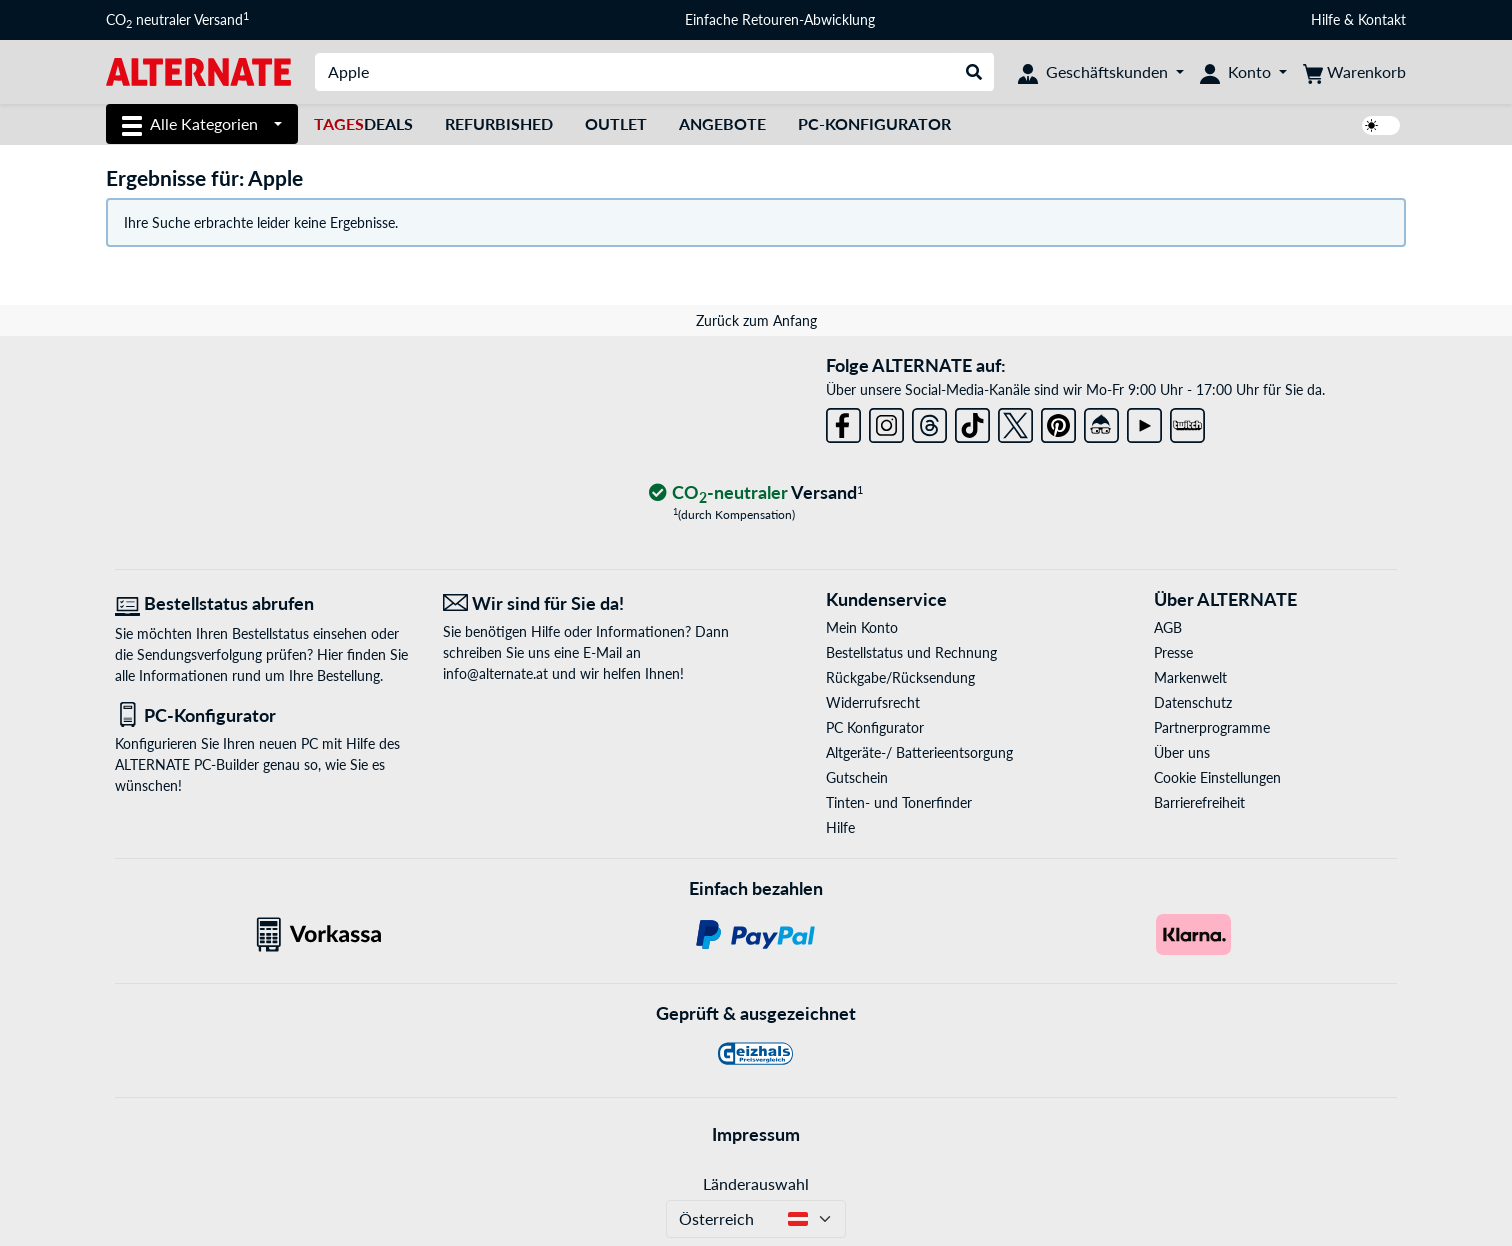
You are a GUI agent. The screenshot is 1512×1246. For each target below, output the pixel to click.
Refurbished (499, 123)
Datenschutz (1193, 702)
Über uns (1182, 752)
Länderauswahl (756, 1183)
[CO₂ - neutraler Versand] (756, 493)
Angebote (722, 123)
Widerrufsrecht (873, 702)
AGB (1168, 627)
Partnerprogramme (1212, 727)
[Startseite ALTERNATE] (198, 70)
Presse (1173, 652)
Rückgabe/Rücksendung (900, 677)
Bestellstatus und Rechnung (911, 652)
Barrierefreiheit (1199, 802)
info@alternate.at (495, 673)
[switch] (1381, 125)
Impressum (756, 1134)
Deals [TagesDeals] (363, 123)
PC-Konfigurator (874, 123)
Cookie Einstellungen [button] (1217, 777)
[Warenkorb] (1354, 72)
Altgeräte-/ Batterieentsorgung (919, 752)
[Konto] (1243, 72)
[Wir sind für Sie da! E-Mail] (592, 603)
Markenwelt (1190, 677)
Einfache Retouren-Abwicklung (780, 19)
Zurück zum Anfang (756, 320)
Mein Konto (862, 627)
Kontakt (1382, 19)
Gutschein (857, 777)
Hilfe (1325, 19)
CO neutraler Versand (177, 20)
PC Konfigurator (875, 727)
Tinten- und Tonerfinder (899, 802)
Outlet (616, 123)
